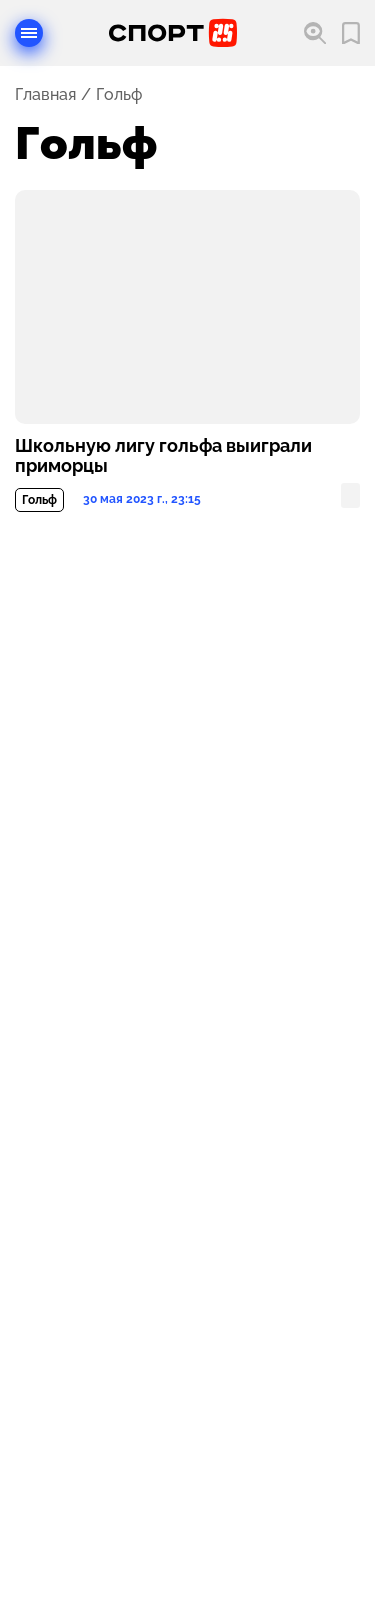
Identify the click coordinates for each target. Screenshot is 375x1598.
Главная (45, 95)
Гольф (39, 500)
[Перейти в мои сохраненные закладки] (351, 33)
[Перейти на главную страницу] (173, 33)
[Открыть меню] (29, 33)
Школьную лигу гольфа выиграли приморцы (163, 456)
